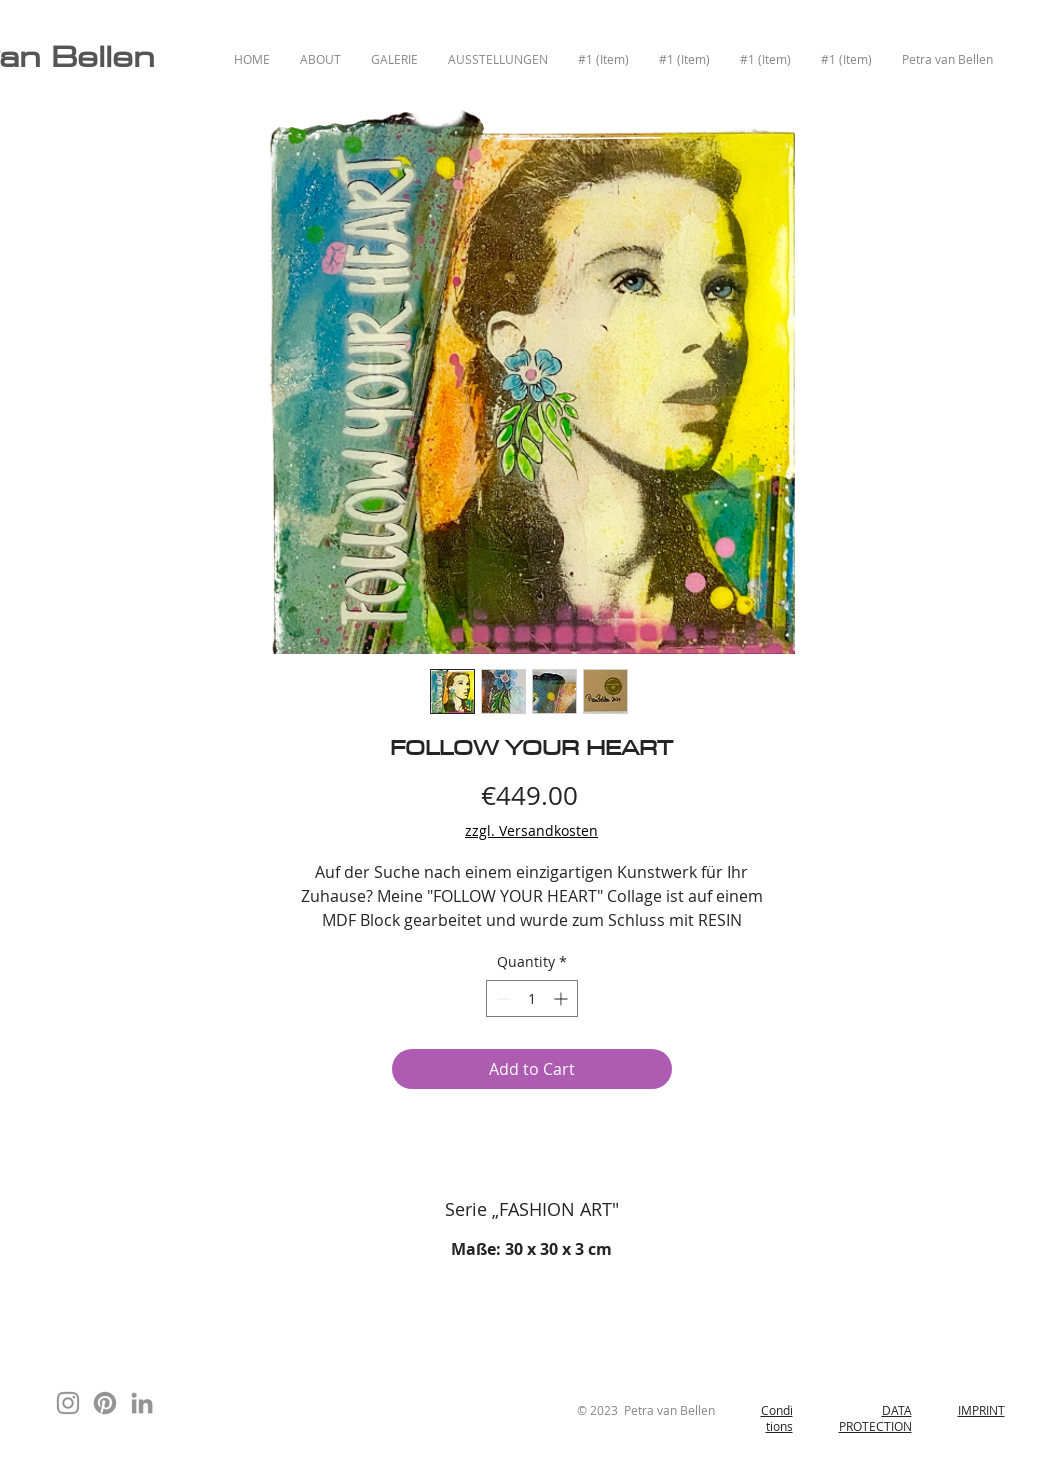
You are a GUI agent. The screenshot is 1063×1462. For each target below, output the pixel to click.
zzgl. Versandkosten (531, 830)
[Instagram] (68, 1403)
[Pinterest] (105, 1403)
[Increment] (562, 998)
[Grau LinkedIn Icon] (142, 1403)
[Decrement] (501, 998)
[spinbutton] (532, 998)
